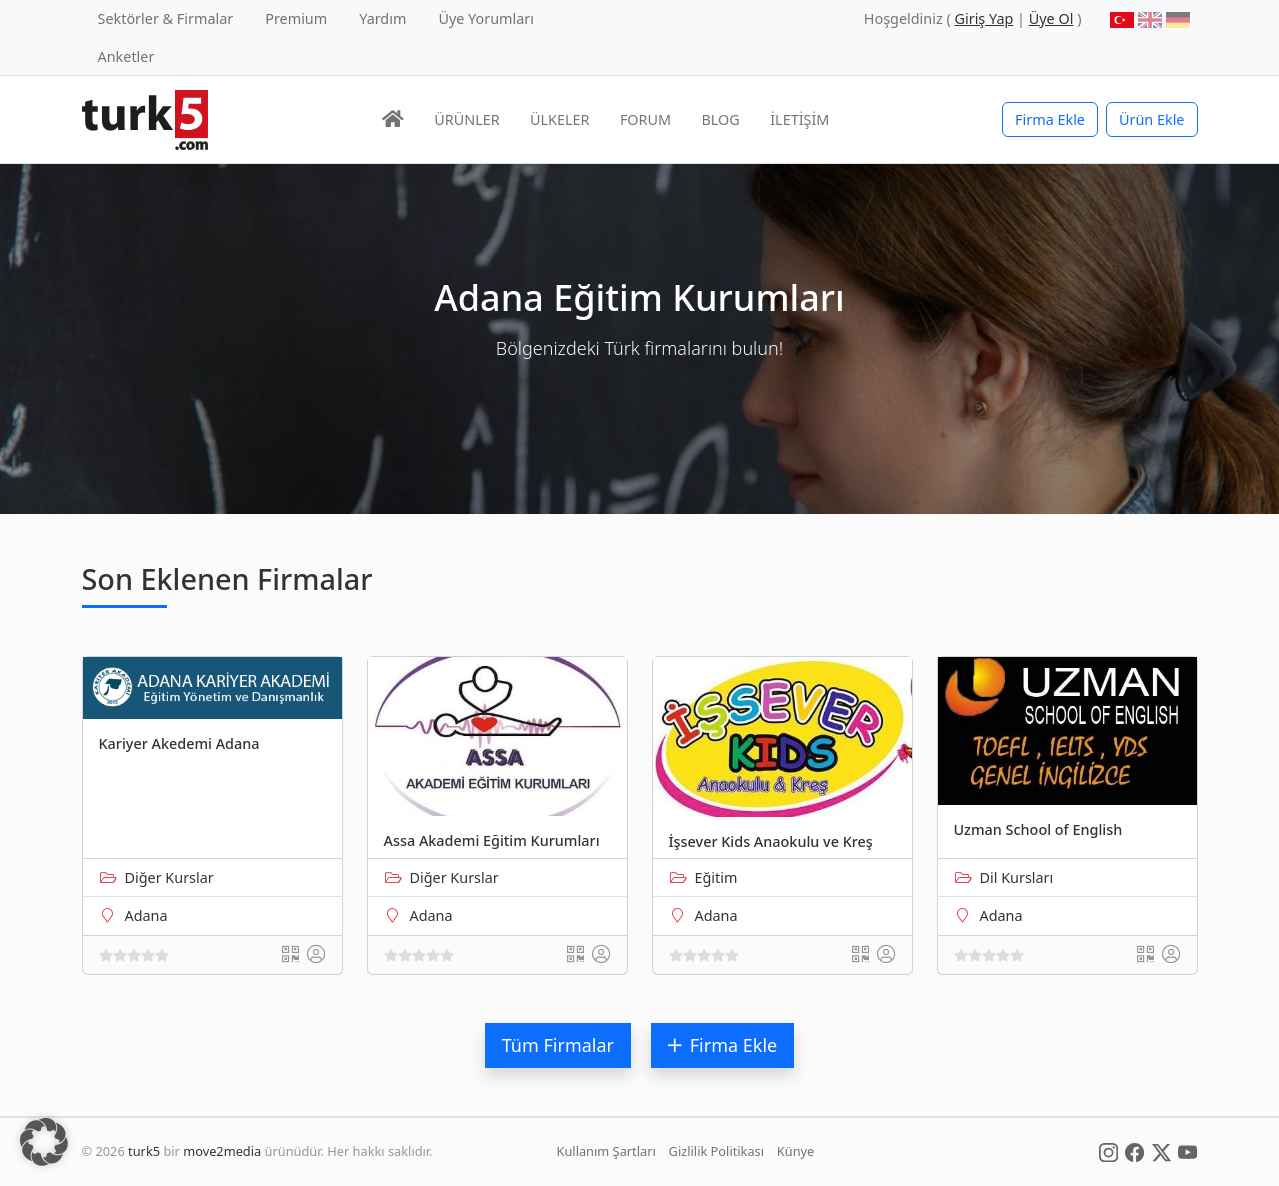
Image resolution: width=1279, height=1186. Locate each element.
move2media (222, 1151)
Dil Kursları (1017, 877)
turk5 (144, 1151)
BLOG (721, 119)
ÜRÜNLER (466, 119)
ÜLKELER (559, 119)
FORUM (645, 119)
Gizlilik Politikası (716, 1151)
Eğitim (716, 877)
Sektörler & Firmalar (166, 18)
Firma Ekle (1050, 119)
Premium (296, 18)
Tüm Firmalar (558, 1045)
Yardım (382, 18)
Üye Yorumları (486, 18)
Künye (795, 1151)
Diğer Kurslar (169, 877)
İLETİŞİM (799, 119)
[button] (44, 1142)
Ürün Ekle (1152, 119)
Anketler (126, 56)
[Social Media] (1108, 1151)
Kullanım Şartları (606, 1151)
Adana (146, 915)
